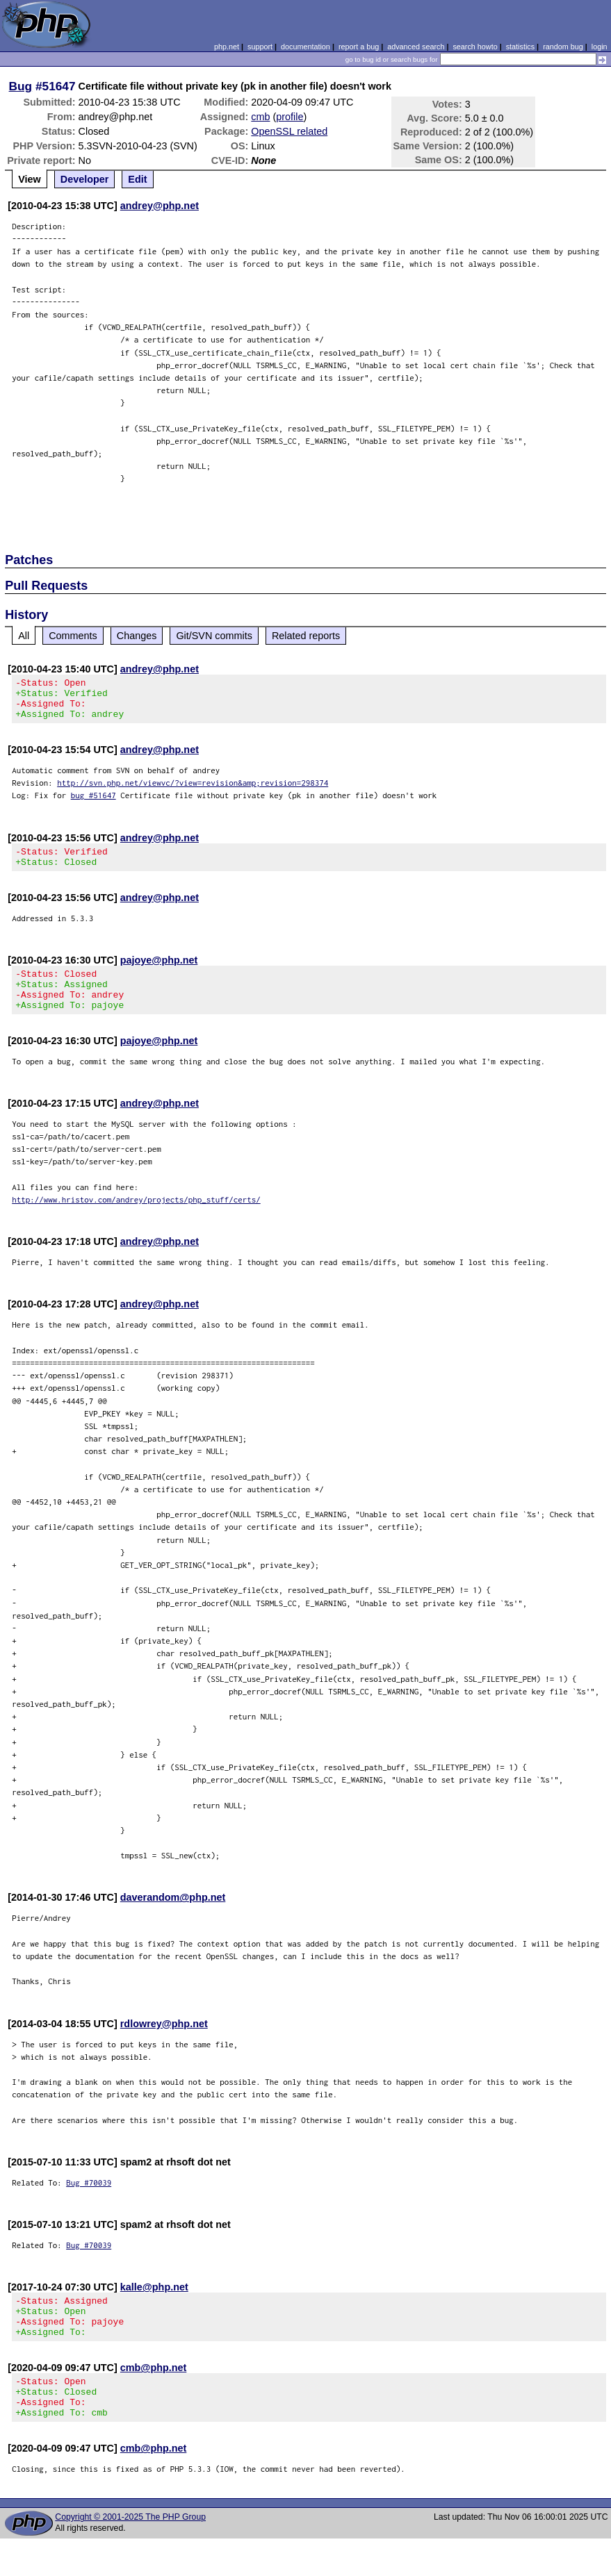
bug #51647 (93, 803)
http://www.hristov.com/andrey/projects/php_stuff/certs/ (136, 1220)
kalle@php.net (154, 2307)
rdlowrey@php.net (164, 2044)
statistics (520, 46)
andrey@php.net (159, 205)
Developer (84, 179)
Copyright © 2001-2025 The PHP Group (130, 2554)
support (259, 46)
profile (289, 116)
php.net (226, 46)
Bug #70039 (88, 2203)
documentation (305, 46)
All (23, 635)
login (600, 46)
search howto (475, 46)
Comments (73, 635)
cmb (260, 116)
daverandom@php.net (173, 1918)
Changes (137, 635)
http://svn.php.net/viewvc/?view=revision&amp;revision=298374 (192, 790)
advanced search (415, 46)
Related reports (306, 635)
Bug (21, 86)
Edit (137, 179)
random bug (563, 46)
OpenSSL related (289, 131)
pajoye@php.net (159, 972)
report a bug (359, 46)
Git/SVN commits (214, 635)
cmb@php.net (153, 2396)
